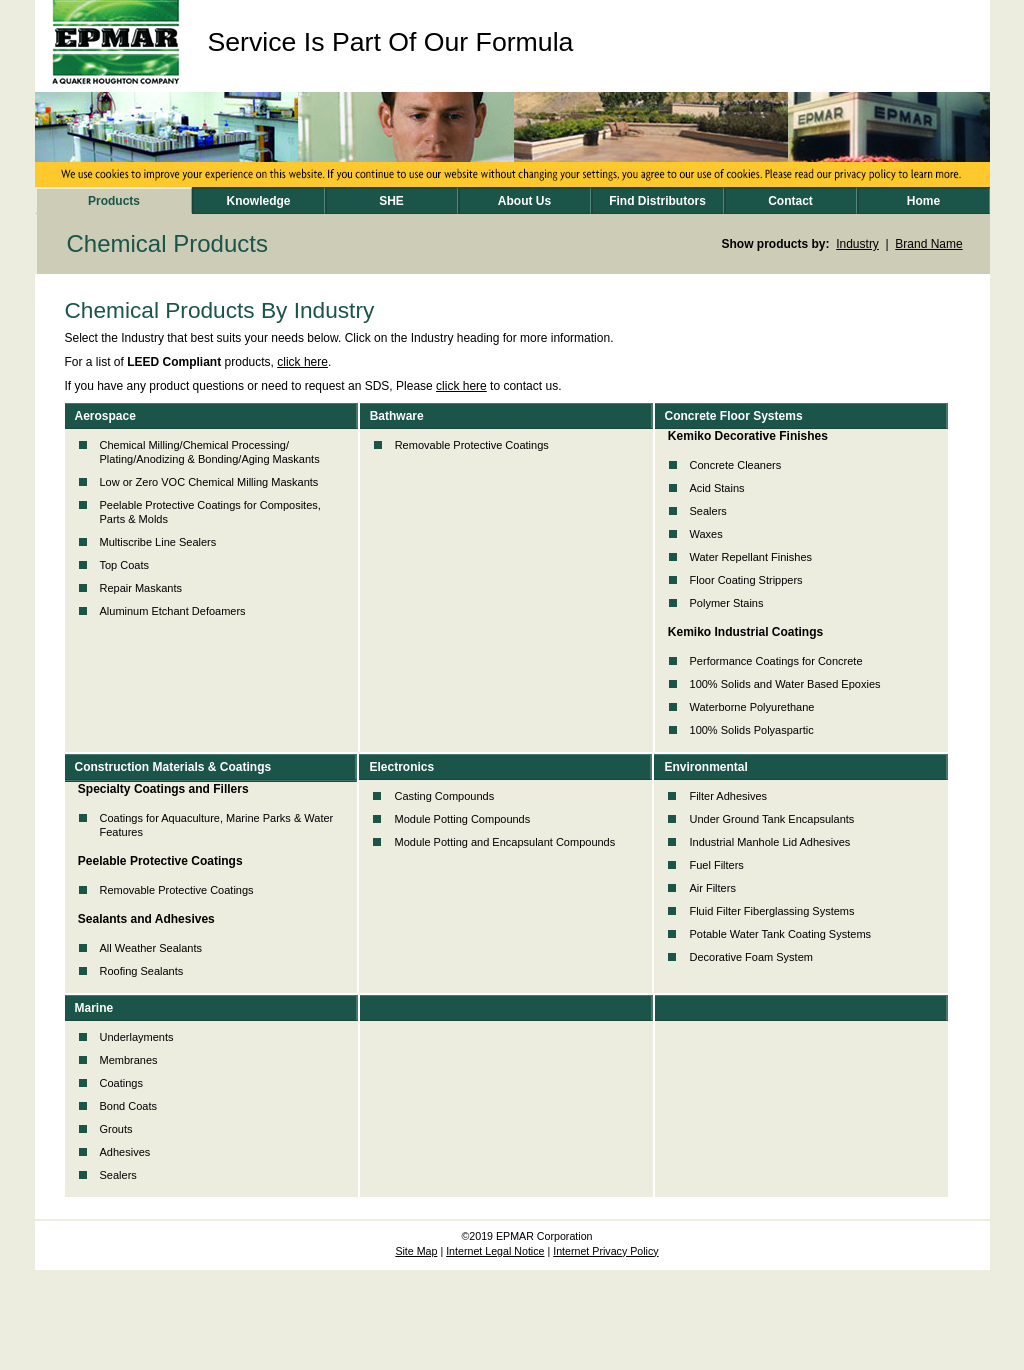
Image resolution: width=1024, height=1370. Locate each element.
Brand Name (928, 244)
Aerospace (105, 416)
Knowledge (258, 201)
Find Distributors (657, 201)
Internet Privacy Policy (605, 1251)
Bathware (397, 416)
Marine (94, 1008)
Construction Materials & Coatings (173, 767)
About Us (524, 201)
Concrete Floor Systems (734, 416)
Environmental (705, 767)
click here (302, 362)
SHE (391, 201)
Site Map (416, 1251)
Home (923, 201)
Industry (857, 244)
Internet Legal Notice (495, 1251)
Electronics (401, 767)
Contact (790, 201)
